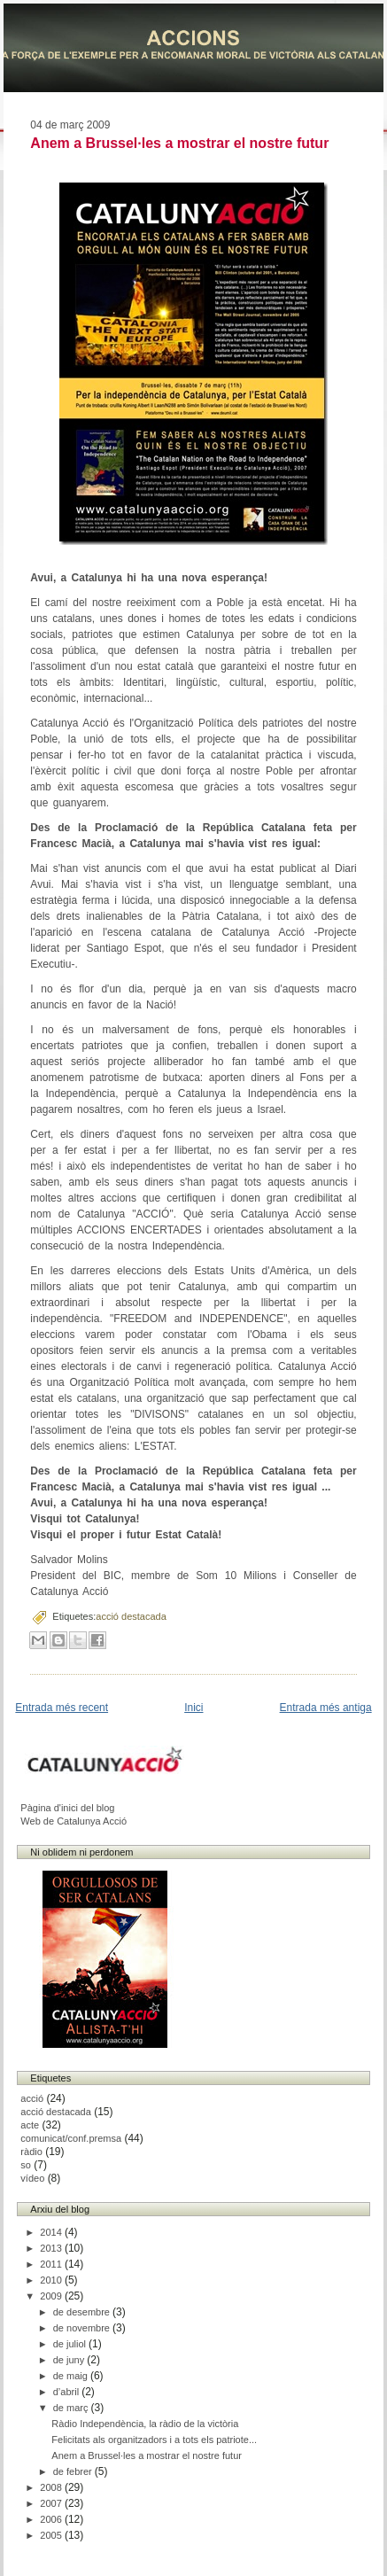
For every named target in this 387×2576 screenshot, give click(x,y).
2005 (52, 2535)
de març (72, 2407)
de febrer (74, 2471)
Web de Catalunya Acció (73, 1821)
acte (29, 2125)
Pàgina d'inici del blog (67, 1807)
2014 (52, 2232)
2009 (52, 2296)
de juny (70, 2359)
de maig (71, 2375)
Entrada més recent (61, 1707)
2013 (52, 2248)
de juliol (71, 2344)
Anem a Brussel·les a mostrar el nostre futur (179, 143)
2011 (52, 2264)
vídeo (32, 2178)
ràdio (31, 2151)
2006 (52, 2519)
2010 (52, 2280)
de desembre (82, 2312)
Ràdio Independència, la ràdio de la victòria (144, 2423)
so (25, 2165)
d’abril (67, 2391)
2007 (52, 2503)
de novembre (82, 2328)
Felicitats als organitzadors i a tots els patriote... (154, 2439)
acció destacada (131, 1616)
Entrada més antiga (326, 1707)
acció (31, 2098)
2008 (52, 2487)
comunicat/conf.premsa (70, 2138)
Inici (193, 1707)
